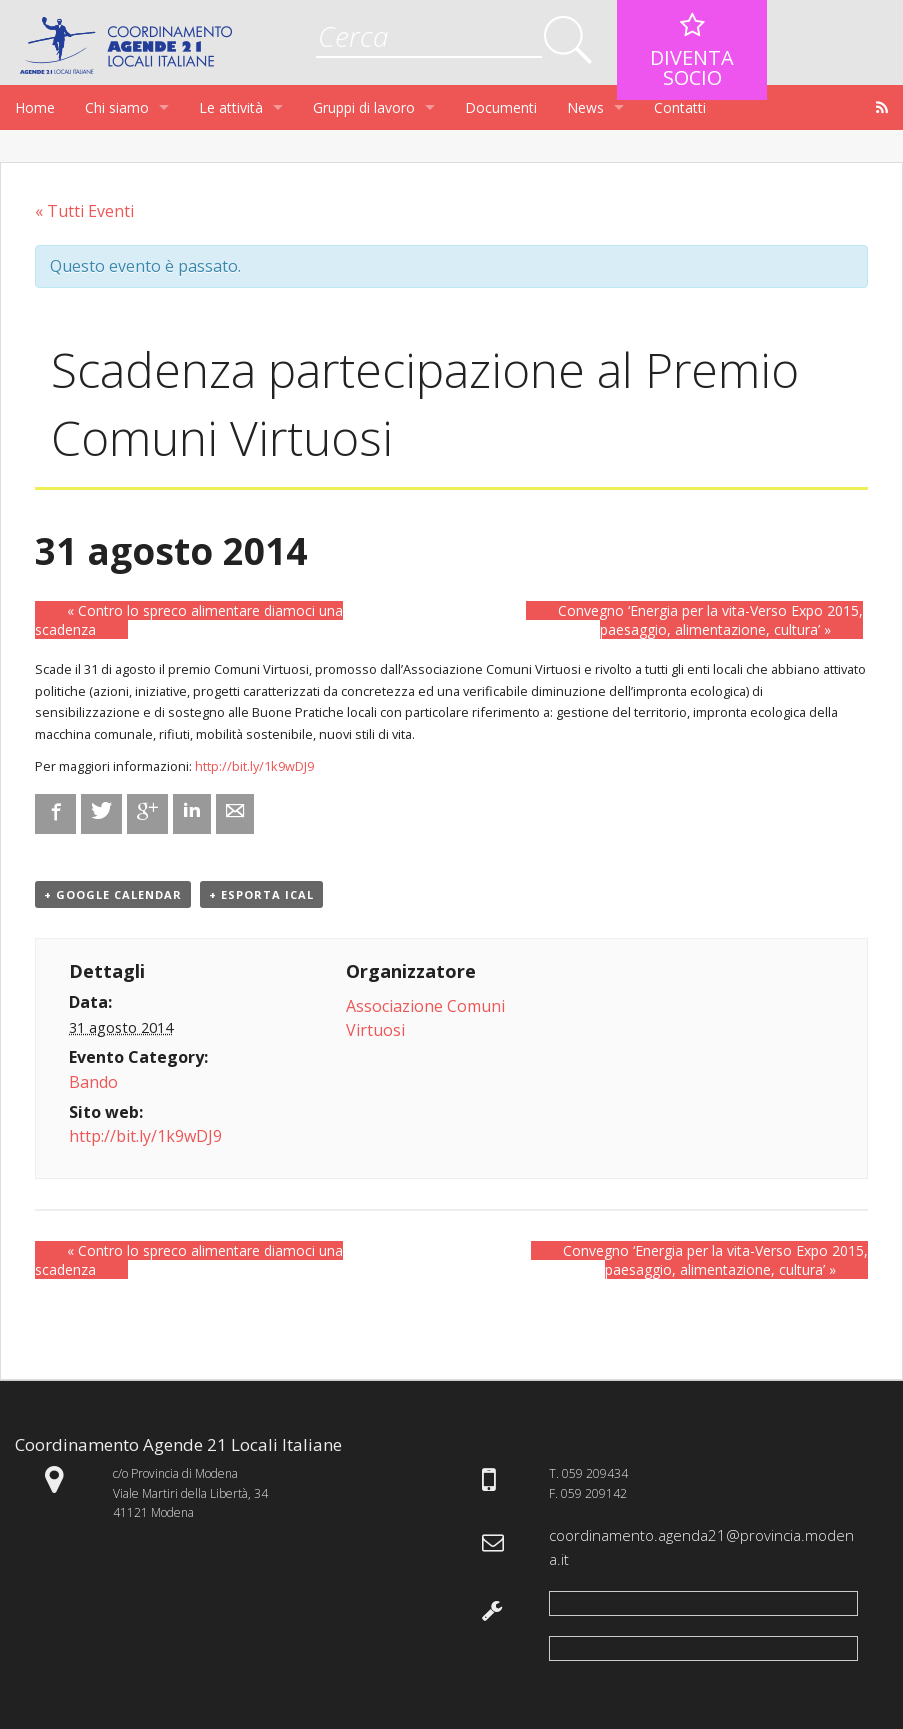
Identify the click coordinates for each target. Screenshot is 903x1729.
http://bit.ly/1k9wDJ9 (254, 766)
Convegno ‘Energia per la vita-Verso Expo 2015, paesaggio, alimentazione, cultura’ (710, 620)
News (585, 107)
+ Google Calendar (113, 894)
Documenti (501, 107)
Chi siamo (117, 107)
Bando (93, 1082)
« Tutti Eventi (84, 211)
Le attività (231, 107)
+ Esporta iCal (261, 894)
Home (35, 107)
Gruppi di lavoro (364, 107)
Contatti (680, 107)
